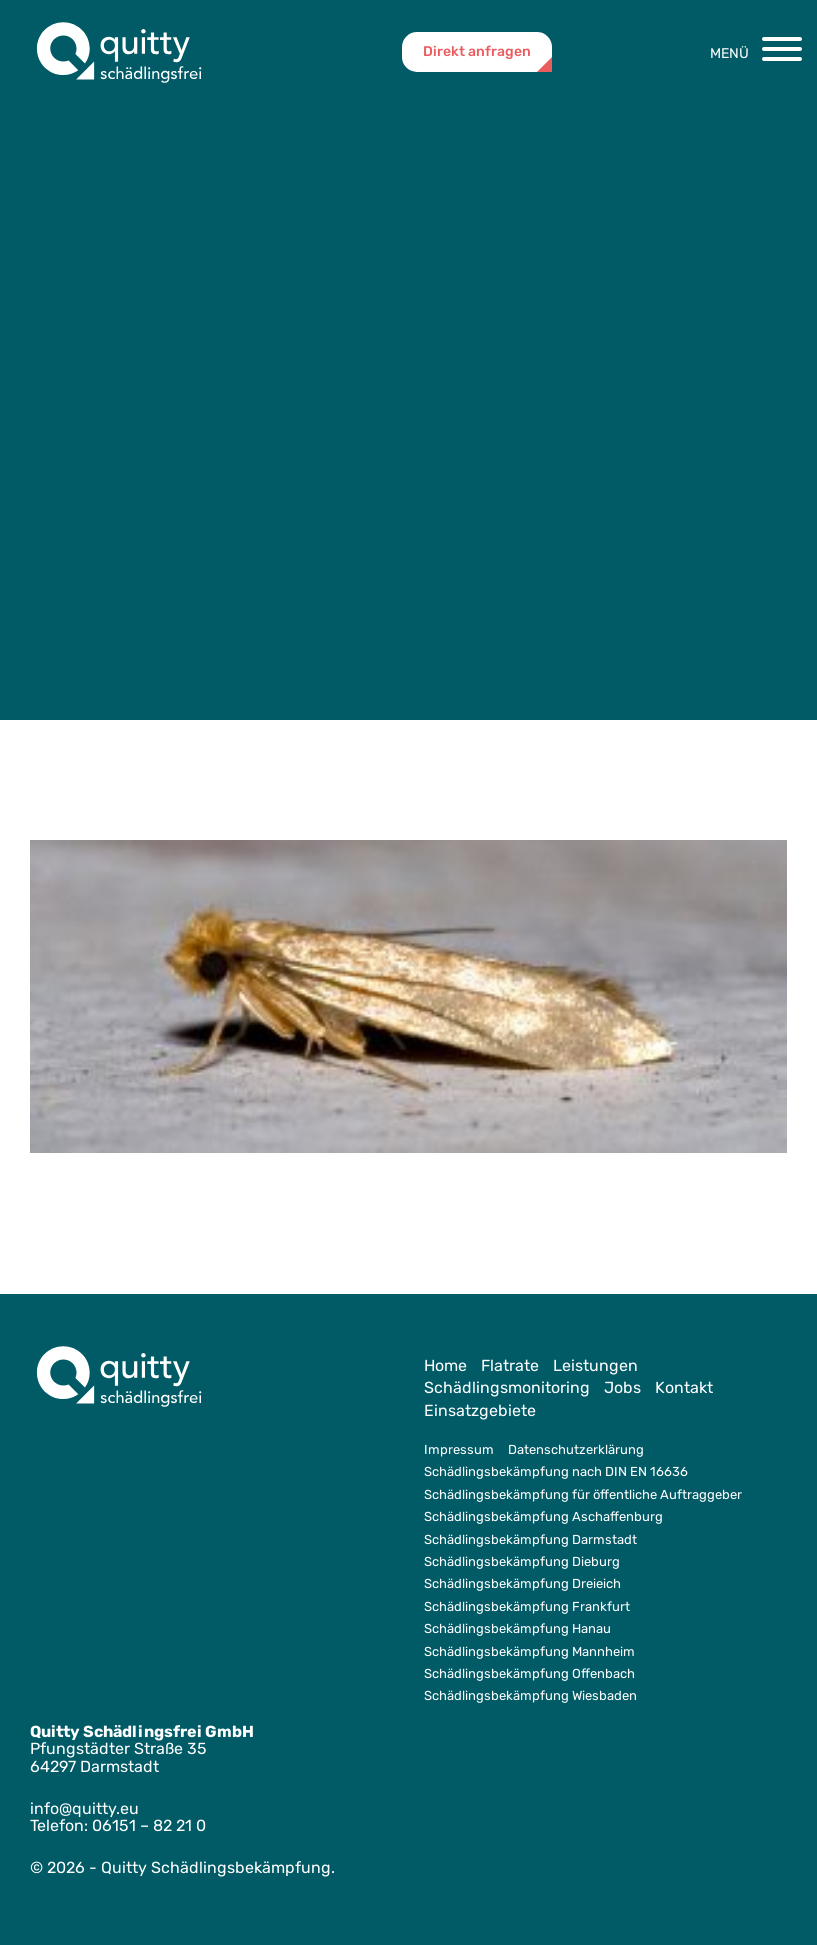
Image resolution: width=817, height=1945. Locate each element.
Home (445, 1365)
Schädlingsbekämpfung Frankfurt (527, 1606)
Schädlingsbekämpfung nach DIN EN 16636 (556, 1471)
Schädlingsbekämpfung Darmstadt (530, 1539)
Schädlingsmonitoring (507, 1387)
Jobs (622, 1387)
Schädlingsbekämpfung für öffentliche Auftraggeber (583, 1494)
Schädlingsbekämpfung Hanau (517, 1628)
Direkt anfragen (477, 51)
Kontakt (684, 1387)
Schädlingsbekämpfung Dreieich (522, 1583)
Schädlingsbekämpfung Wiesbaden (530, 1695)
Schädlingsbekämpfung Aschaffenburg (543, 1516)
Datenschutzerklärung (576, 1449)
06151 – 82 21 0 (149, 1825)
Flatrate (510, 1365)
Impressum (459, 1449)
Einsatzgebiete (480, 1410)
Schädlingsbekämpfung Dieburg (522, 1561)
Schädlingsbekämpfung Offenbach (529, 1673)
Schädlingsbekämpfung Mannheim (529, 1651)
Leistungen (595, 1365)
